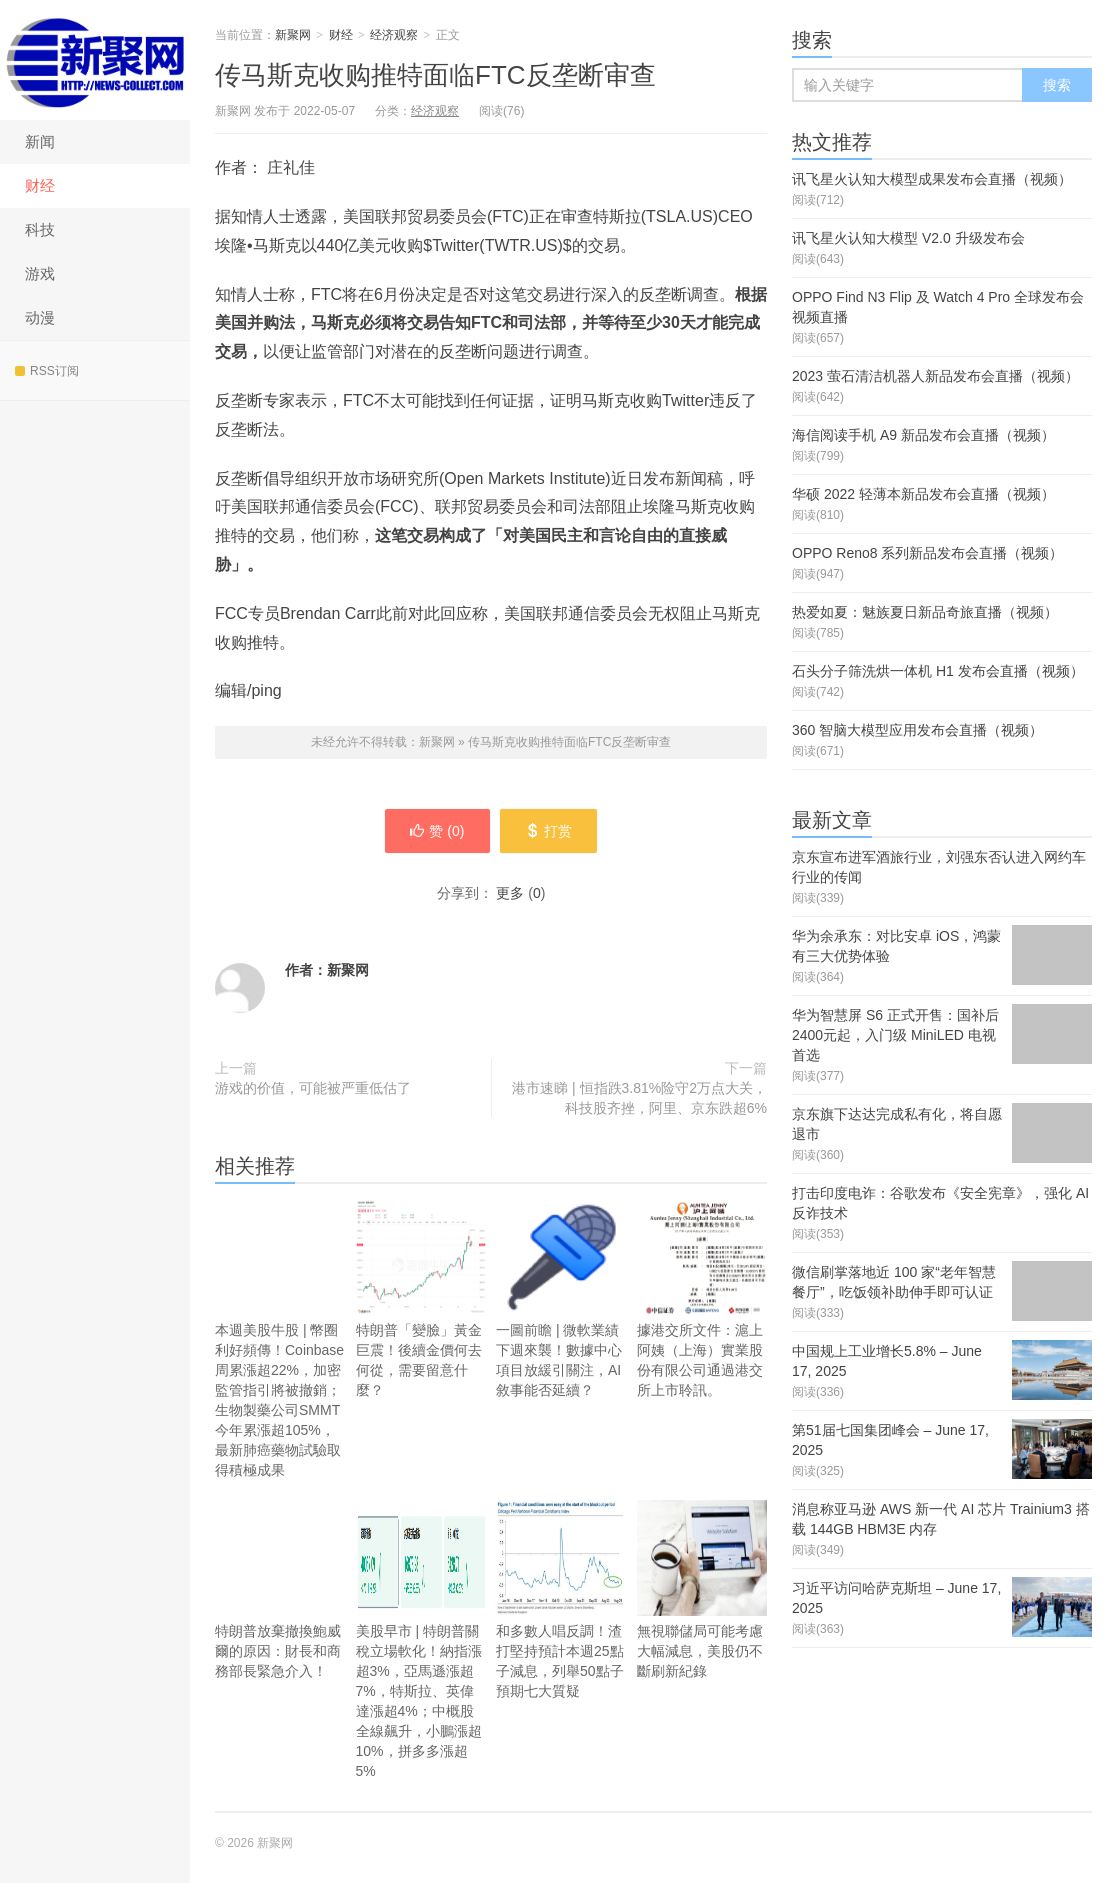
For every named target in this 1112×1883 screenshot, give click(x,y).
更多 (510, 893)
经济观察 (394, 35)
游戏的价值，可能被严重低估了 (313, 1088)
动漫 (40, 317)
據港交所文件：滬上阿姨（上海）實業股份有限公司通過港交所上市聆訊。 (702, 1298)
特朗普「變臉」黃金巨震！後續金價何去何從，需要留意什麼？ (421, 1298)
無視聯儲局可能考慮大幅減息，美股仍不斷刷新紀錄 (702, 1615)
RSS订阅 (47, 371)
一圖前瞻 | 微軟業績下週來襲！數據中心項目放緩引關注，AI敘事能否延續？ (561, 1298)
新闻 (40, 141)
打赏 (548, 831)
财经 (40, 185)
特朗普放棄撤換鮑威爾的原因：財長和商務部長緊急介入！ (280, 1589)
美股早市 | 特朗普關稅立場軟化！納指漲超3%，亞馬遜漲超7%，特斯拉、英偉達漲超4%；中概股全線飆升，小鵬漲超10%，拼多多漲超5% (421, 1639)
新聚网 (95, 60)
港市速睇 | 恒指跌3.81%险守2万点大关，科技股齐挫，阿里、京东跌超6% (639, 1098)
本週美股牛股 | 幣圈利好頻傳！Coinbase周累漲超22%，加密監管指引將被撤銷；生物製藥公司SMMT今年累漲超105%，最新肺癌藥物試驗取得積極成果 (280, 1338)
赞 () (437, 831)
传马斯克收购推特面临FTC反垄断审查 (435, 75)
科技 (40, 229)
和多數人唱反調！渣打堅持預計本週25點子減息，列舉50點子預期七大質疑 (561, 1599)
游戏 (40, 273)
